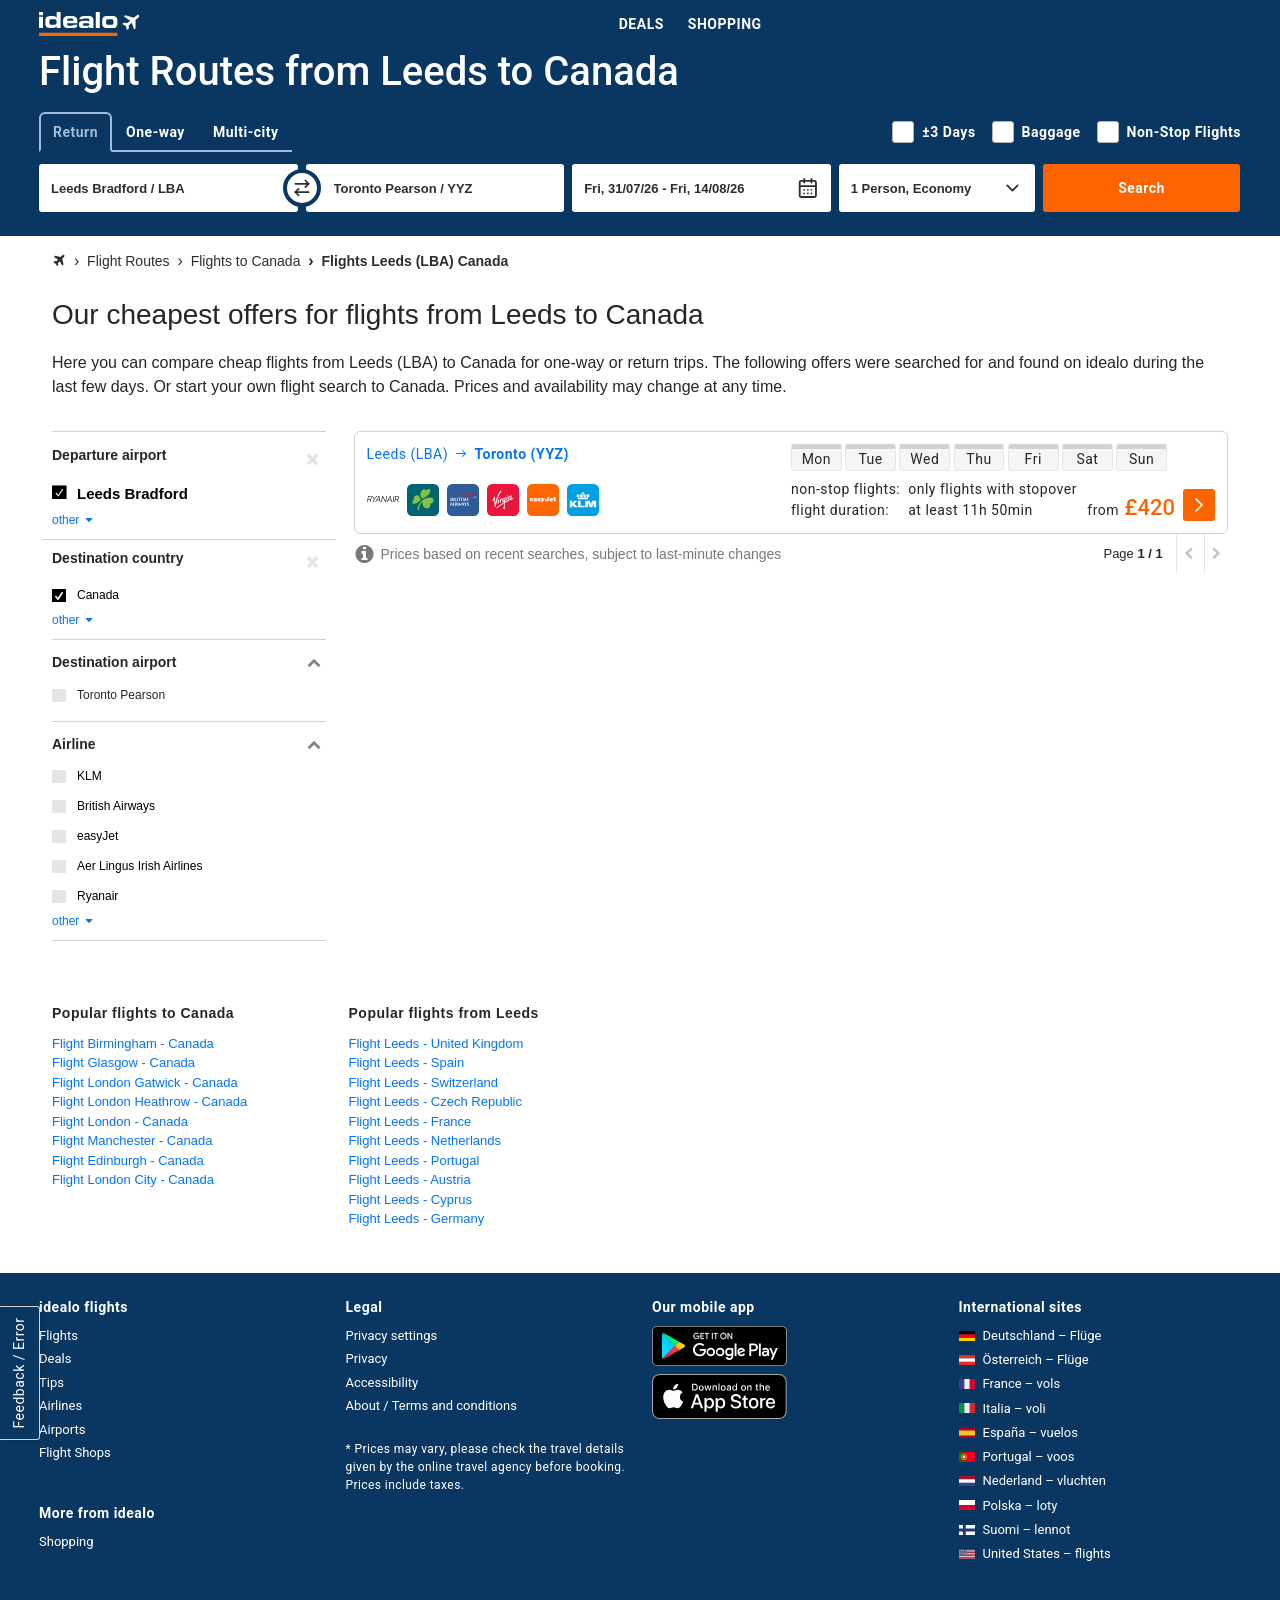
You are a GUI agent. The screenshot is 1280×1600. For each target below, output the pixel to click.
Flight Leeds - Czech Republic (435, 1101)
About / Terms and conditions (431, 1405)
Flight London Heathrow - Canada (149, 1101)
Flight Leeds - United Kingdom (436, 1043)
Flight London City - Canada (133, 1179)
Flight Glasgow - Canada (123, 1062)
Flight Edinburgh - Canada (128, 1160)
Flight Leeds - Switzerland (424, 1082)
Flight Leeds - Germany (417, 1218)
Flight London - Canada (120, 1121)
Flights (58, 1335)
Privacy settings (392, 1335)
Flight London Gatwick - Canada (145, 1082)
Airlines (60, 1405)
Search (1141, 188)
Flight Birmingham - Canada (133, 1043)
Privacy (367, 1358)
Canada (98, 595)
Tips (51, 1382)
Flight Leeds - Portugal (414, 1160)
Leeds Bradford (132, 493)
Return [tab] (75, 132)
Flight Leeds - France (410, 1121)
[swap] (302, 188)
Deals (641, 24)
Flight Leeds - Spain (407, 1062)
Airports (62, 1429)
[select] (1199, 505)
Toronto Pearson (121, 695)
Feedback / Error (19, 1373)
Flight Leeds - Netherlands (425, 1140)
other (73, 520)
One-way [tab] (155, 132)
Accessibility (382, 1382)
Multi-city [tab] (246, 132)
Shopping (725, 24)
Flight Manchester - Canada (132, 1140)
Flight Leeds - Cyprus (411, 1199)
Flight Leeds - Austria (410, 1179)
